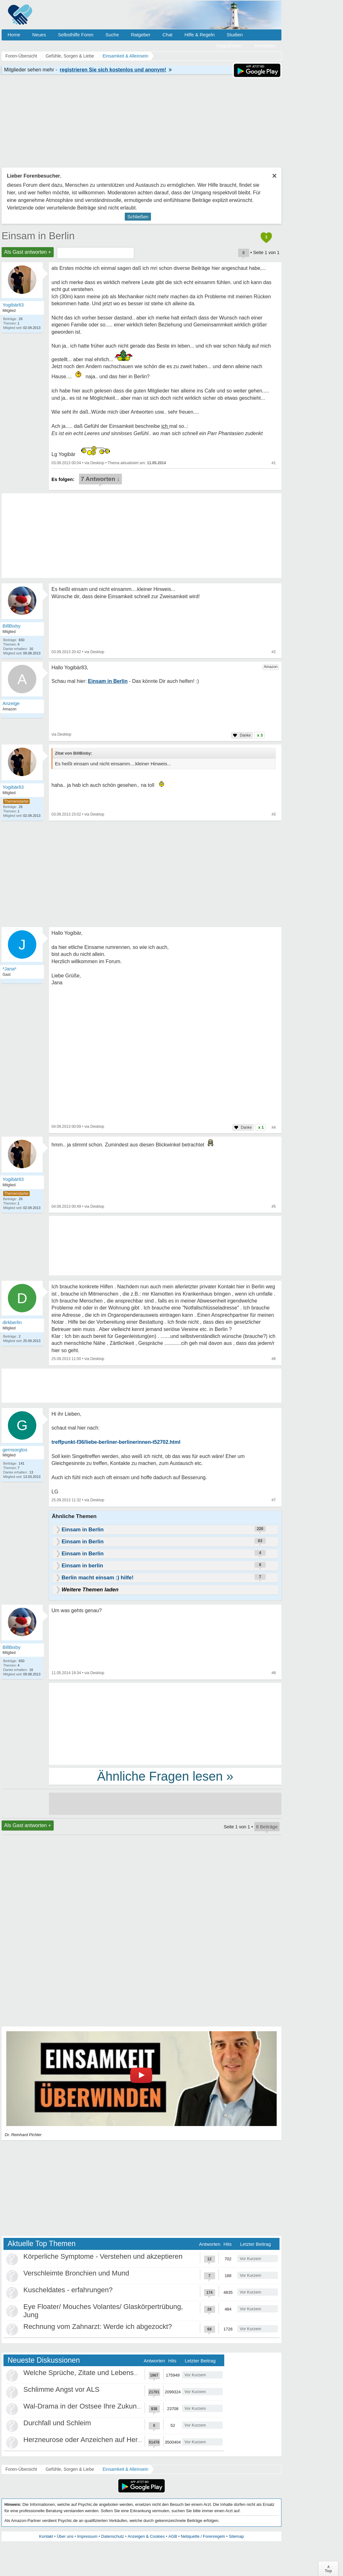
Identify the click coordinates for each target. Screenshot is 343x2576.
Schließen (137, 216)
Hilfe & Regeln (199, 34)
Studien (235, 34)
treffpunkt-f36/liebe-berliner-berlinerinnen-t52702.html (115, 1442)
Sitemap (236, 2536)
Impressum (87, 2536)
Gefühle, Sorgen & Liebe (69, 2469)
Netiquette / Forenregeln (203, 2536)
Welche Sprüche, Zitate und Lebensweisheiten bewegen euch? (120, 2373)
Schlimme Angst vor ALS (61, 2389)
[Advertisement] (165, 1723)
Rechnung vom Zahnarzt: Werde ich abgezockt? (97, 2326)
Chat (167, 34)
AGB (172, 2536)
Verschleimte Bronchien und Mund (76, 2273)
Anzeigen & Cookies (146, 2536)
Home (14, 34)
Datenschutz (112, 2536)
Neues (39, 34)
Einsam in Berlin (38, 235)
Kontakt (46, 2536)
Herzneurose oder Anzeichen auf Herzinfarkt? (93, 2440)
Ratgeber (140, 34)
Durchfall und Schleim (57, 2423)
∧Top (328, 2568)
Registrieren (229, 45)
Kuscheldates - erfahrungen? (68, 2290)
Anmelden (264, 45)
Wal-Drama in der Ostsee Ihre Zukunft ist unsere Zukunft (110, 2406)
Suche (112, 34)
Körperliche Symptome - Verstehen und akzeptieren (103, 2256)
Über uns (65, 2536)
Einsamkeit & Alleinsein (125, 2469)
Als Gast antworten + (27, 252)
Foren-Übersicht (21, 2469)
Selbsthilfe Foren (75, 34)
